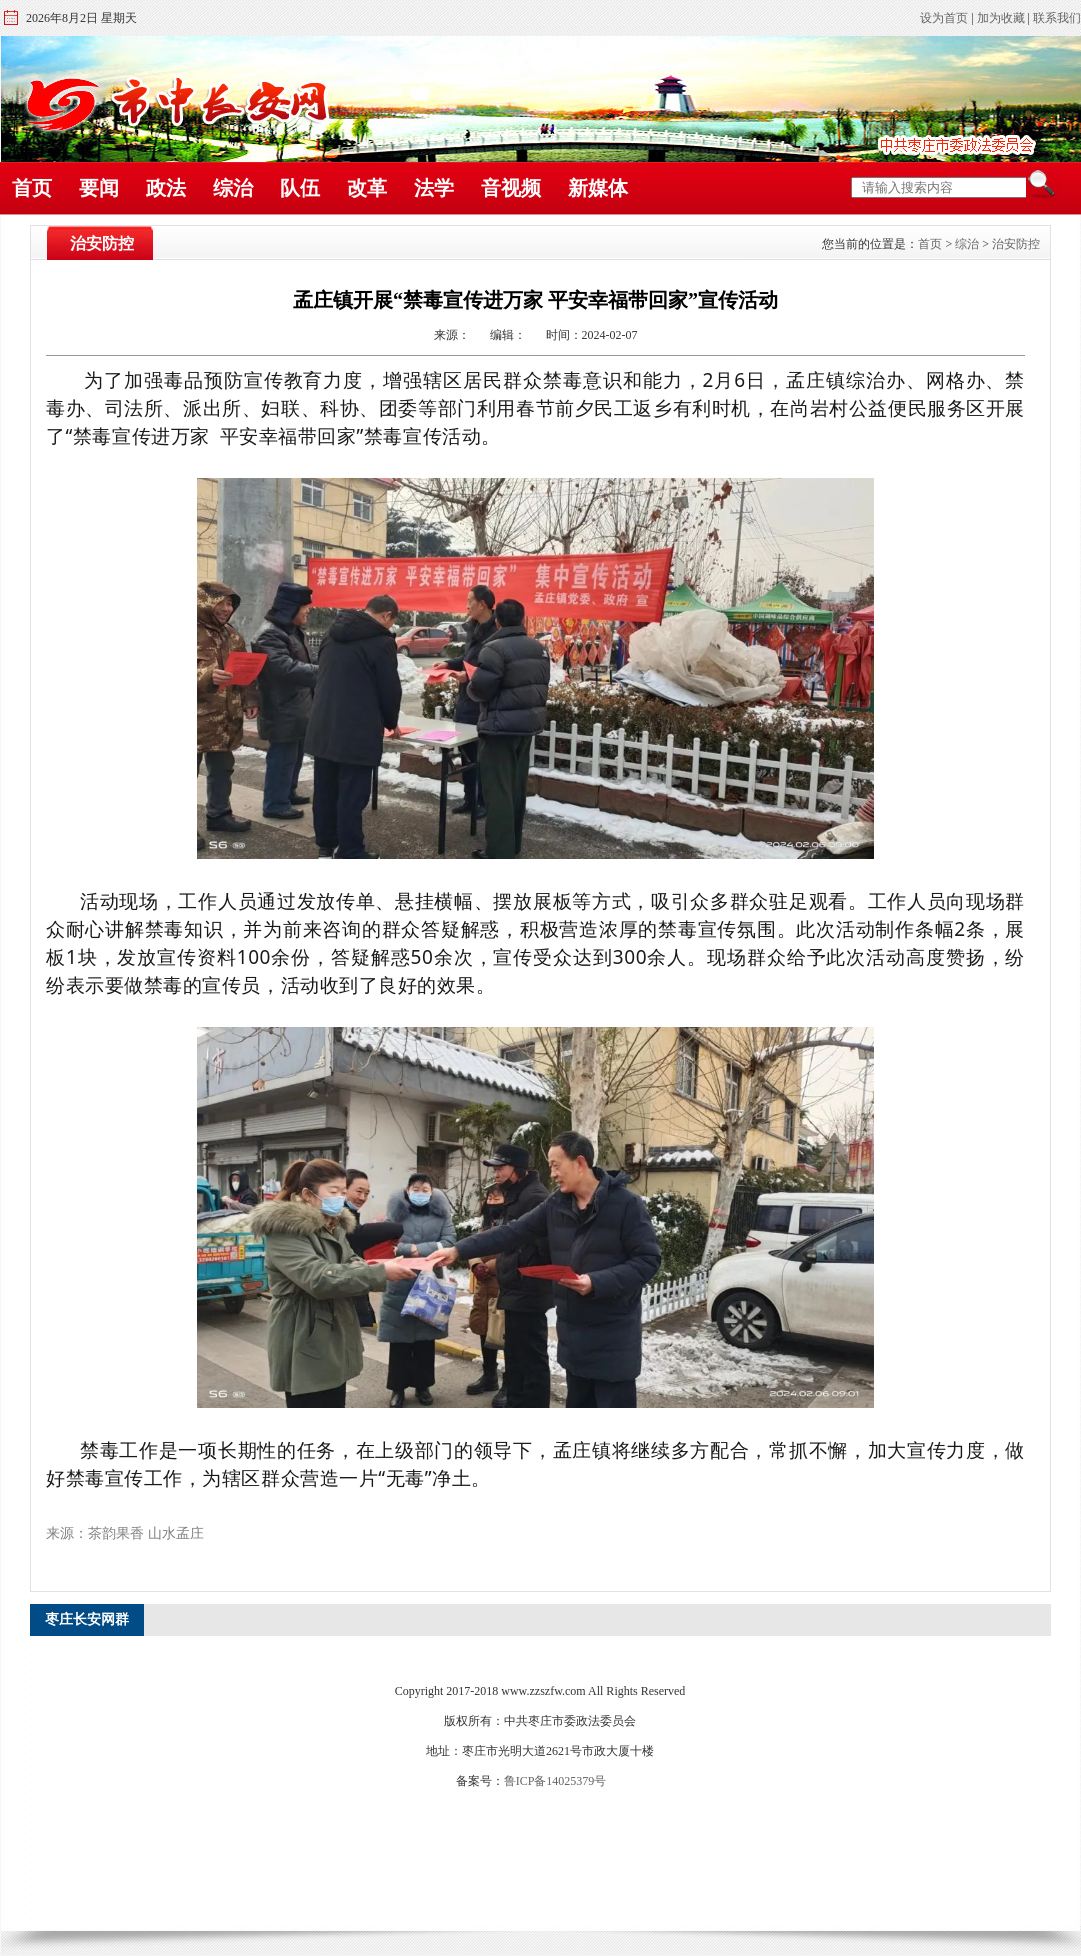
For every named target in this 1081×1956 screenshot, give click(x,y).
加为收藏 (1001, 18)
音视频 (511, 188)
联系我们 (1057, 18)
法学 (434, 188)
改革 (367, 188)
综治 (233, 188)
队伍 (300, 188)
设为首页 (944, 18)
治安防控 (1016, 244)
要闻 (99, 188)
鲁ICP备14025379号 (555, 1781)
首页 (32, 188)
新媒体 (598, 188)
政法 (166, 188)
